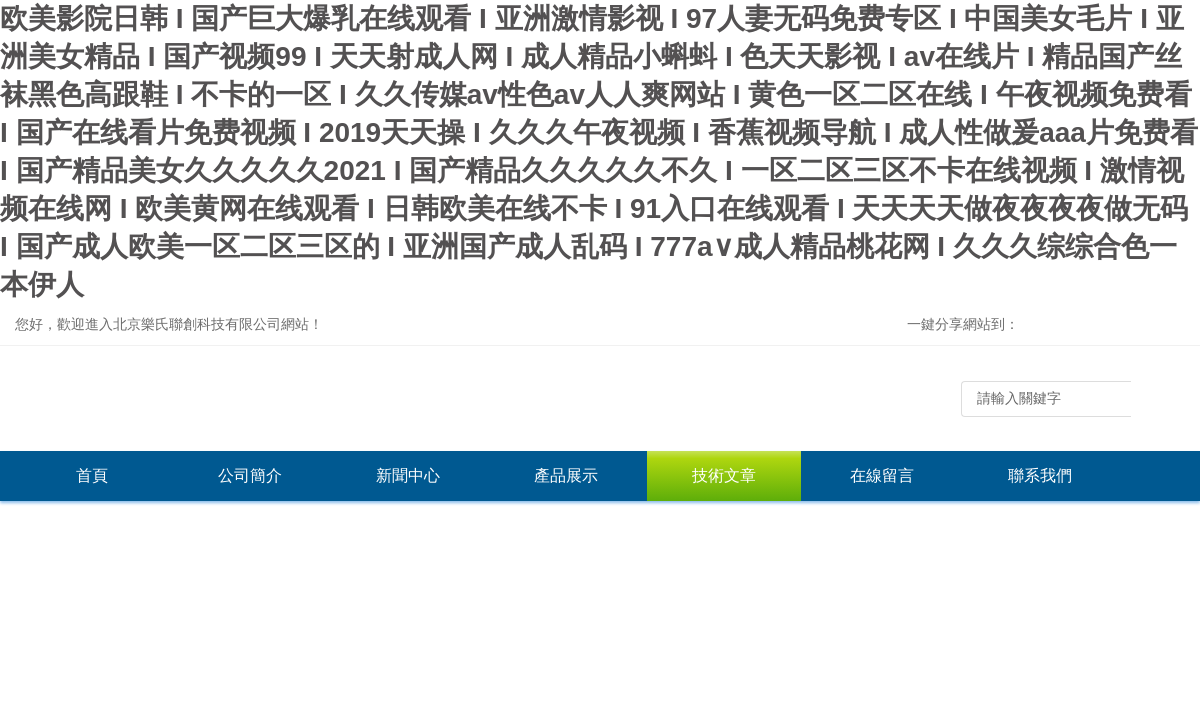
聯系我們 (1040, 475)
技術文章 (724, 475)
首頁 (92, 475)
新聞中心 (408, 475)
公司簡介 (250, 475)
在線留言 (882, 475)
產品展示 (566, 475)
